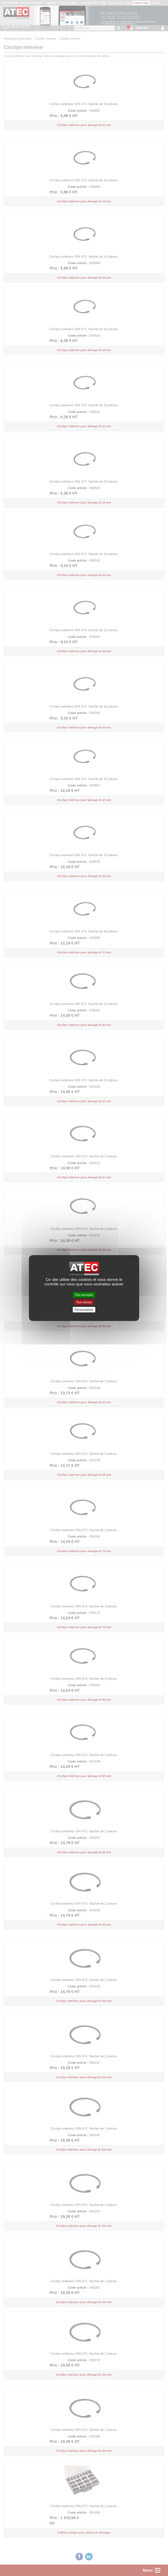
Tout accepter (84, 1294)
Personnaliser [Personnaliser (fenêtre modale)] (84, 1309)
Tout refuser (84, 1302)
